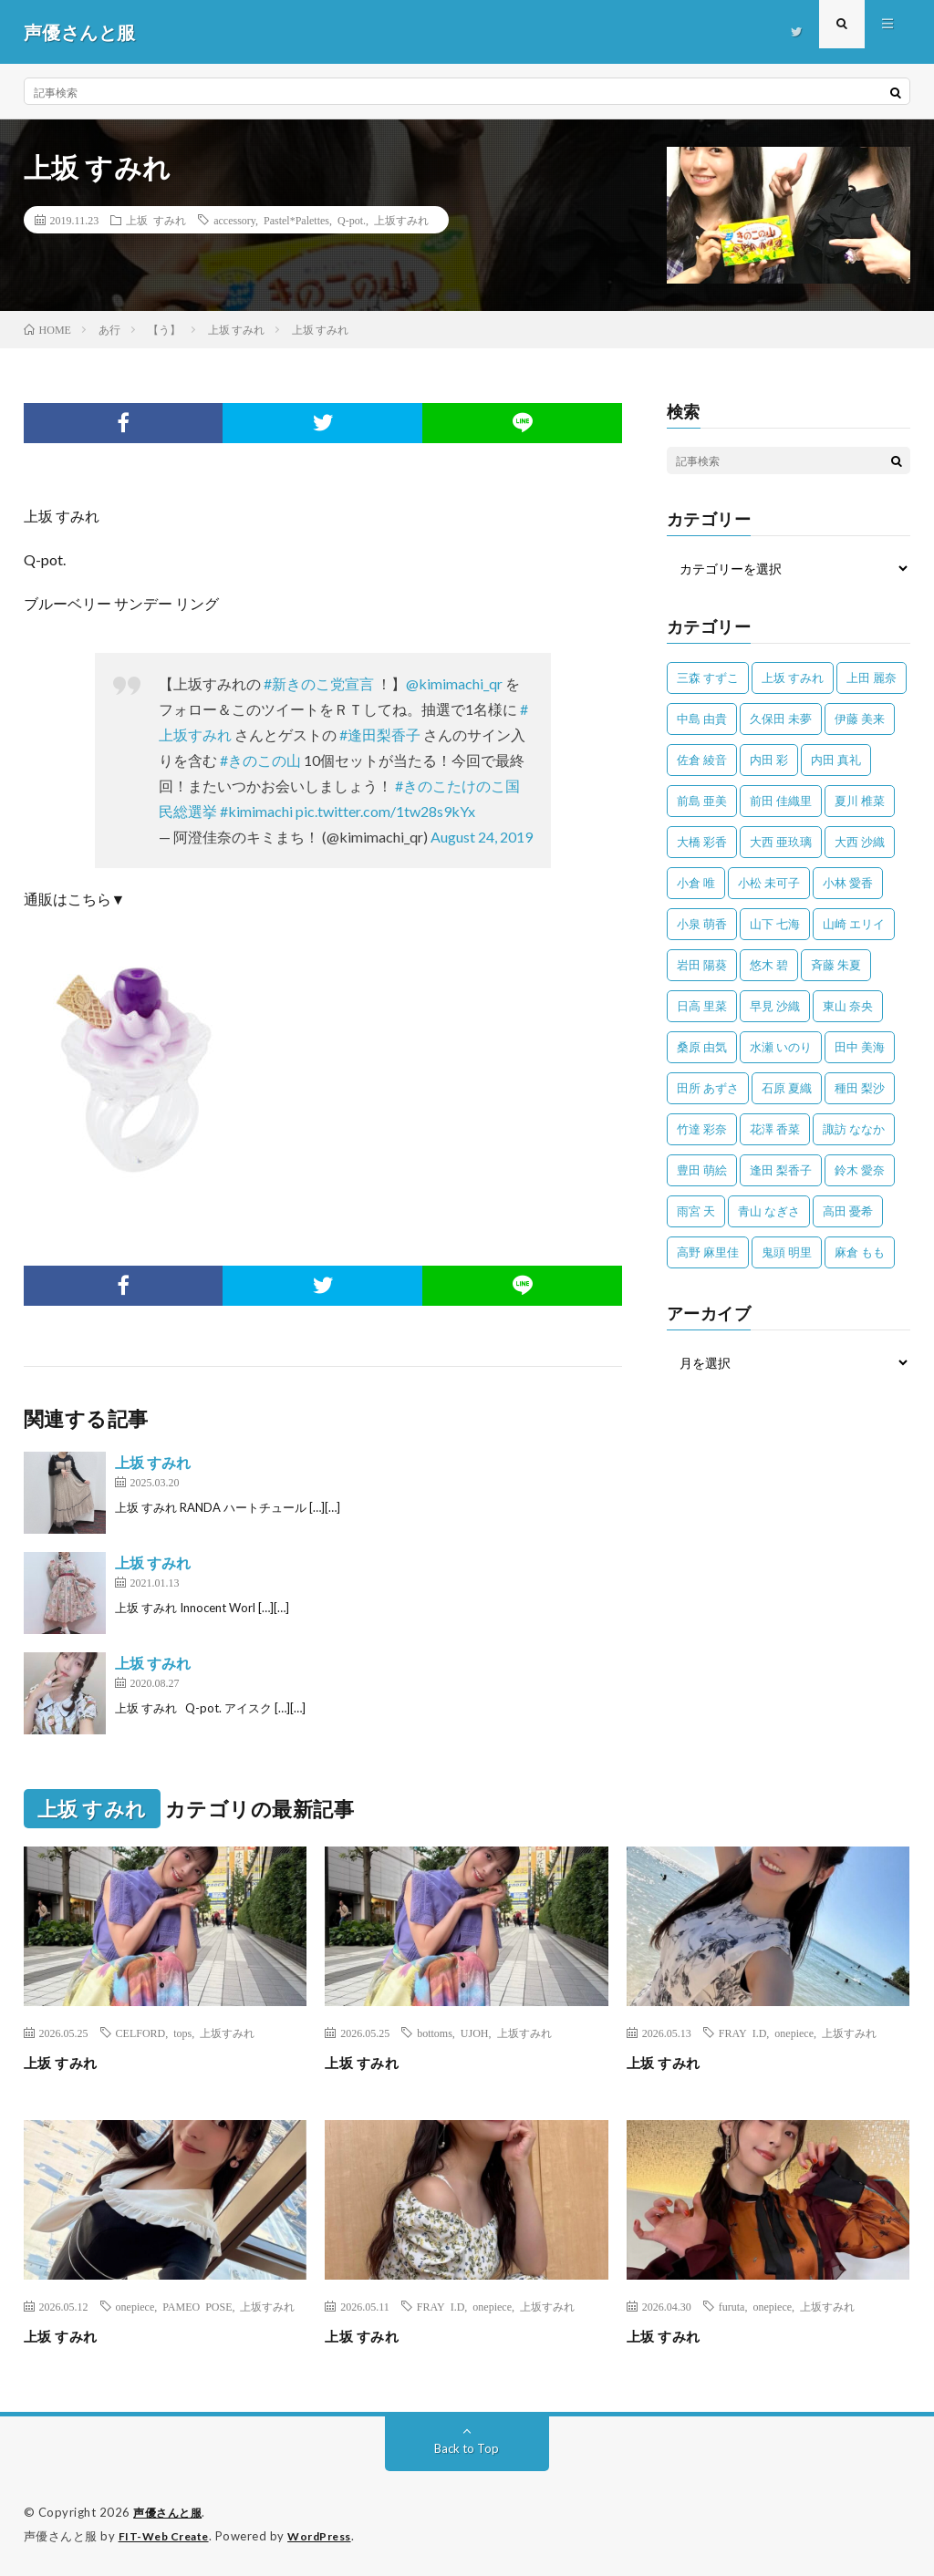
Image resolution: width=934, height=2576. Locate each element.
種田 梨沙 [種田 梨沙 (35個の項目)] (860, 1088)
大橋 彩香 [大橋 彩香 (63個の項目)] (702, 841)
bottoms (434, 2032)
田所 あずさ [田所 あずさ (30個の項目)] (708, 1088)
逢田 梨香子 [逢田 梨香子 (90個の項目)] (781, 1170)
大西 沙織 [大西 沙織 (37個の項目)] (860, 841)
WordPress (331, 2535)
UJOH (475, 2032)
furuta (732, 2306)
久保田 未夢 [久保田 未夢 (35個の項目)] (781, 718)
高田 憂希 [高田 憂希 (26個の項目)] (848, 1211)
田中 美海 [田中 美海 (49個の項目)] (860, 1047)
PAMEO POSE (197, 2306)
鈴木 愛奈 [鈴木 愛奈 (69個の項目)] (860, 1170)
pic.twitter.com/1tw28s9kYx (385, 811)
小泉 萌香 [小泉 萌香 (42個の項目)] (702, 923)
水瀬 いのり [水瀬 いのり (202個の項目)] (781, 1047)
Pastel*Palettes (296, 219)
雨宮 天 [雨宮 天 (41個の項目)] (696, 1211)
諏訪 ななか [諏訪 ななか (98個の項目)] (854, 1129)
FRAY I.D (743, 2032)
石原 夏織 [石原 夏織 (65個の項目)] (787, 1088)
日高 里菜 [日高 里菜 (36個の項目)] (702, 1005)
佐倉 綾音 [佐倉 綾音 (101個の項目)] (702, 759)
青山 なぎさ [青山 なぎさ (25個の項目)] (769, 1211)
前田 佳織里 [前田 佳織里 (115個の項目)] (781, 800)
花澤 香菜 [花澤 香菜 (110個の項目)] (775, 1129)
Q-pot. (351, 219)
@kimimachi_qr (454, 683)
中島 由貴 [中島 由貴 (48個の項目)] (702, 718)
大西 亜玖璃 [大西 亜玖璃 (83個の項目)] (781, 841)
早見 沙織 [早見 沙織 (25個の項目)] (775, 1005)
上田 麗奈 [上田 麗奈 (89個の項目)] (871, 677)
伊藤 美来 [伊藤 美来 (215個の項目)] (860, 718)
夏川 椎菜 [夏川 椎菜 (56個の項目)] (860, 800)
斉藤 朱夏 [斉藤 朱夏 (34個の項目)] (836, 964)
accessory (234, 219)
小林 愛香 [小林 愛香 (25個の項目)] (848, 882)
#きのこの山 (260, 760)
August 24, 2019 (482, 836)
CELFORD (141, 2032)
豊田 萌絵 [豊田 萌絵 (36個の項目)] (702, 1170)
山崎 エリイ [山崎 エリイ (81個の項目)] (854, 923)
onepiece (794, 2032)
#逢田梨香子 (379, 734)
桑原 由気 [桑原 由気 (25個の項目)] (702, 1047)
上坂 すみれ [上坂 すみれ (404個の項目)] (793, 677)
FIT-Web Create (168, 2535)
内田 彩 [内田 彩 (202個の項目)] (769, 759)
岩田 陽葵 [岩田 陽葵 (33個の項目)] (702, 964)
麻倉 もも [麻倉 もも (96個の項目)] (860, 1252)
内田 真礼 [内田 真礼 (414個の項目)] (836, 759)
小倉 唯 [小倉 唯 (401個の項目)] (696, 882)
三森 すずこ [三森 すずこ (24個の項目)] (708, 677)
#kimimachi (256, 811)
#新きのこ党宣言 (319, 683)
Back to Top (466, 2448)
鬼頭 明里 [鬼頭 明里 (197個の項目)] (787, 1252)
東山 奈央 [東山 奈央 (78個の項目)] (848, 1005)
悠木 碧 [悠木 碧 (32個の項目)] (769, 964)
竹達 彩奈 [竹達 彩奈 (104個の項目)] (702, 1129)
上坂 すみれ (156, 219)
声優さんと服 (170, 2512)
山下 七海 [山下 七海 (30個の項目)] (775, 923)
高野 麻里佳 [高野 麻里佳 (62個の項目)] (708, 1252)
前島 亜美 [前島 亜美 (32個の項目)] (702, 800)
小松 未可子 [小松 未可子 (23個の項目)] (769, 882)
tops (182, 2032)
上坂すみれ (401, 219)
